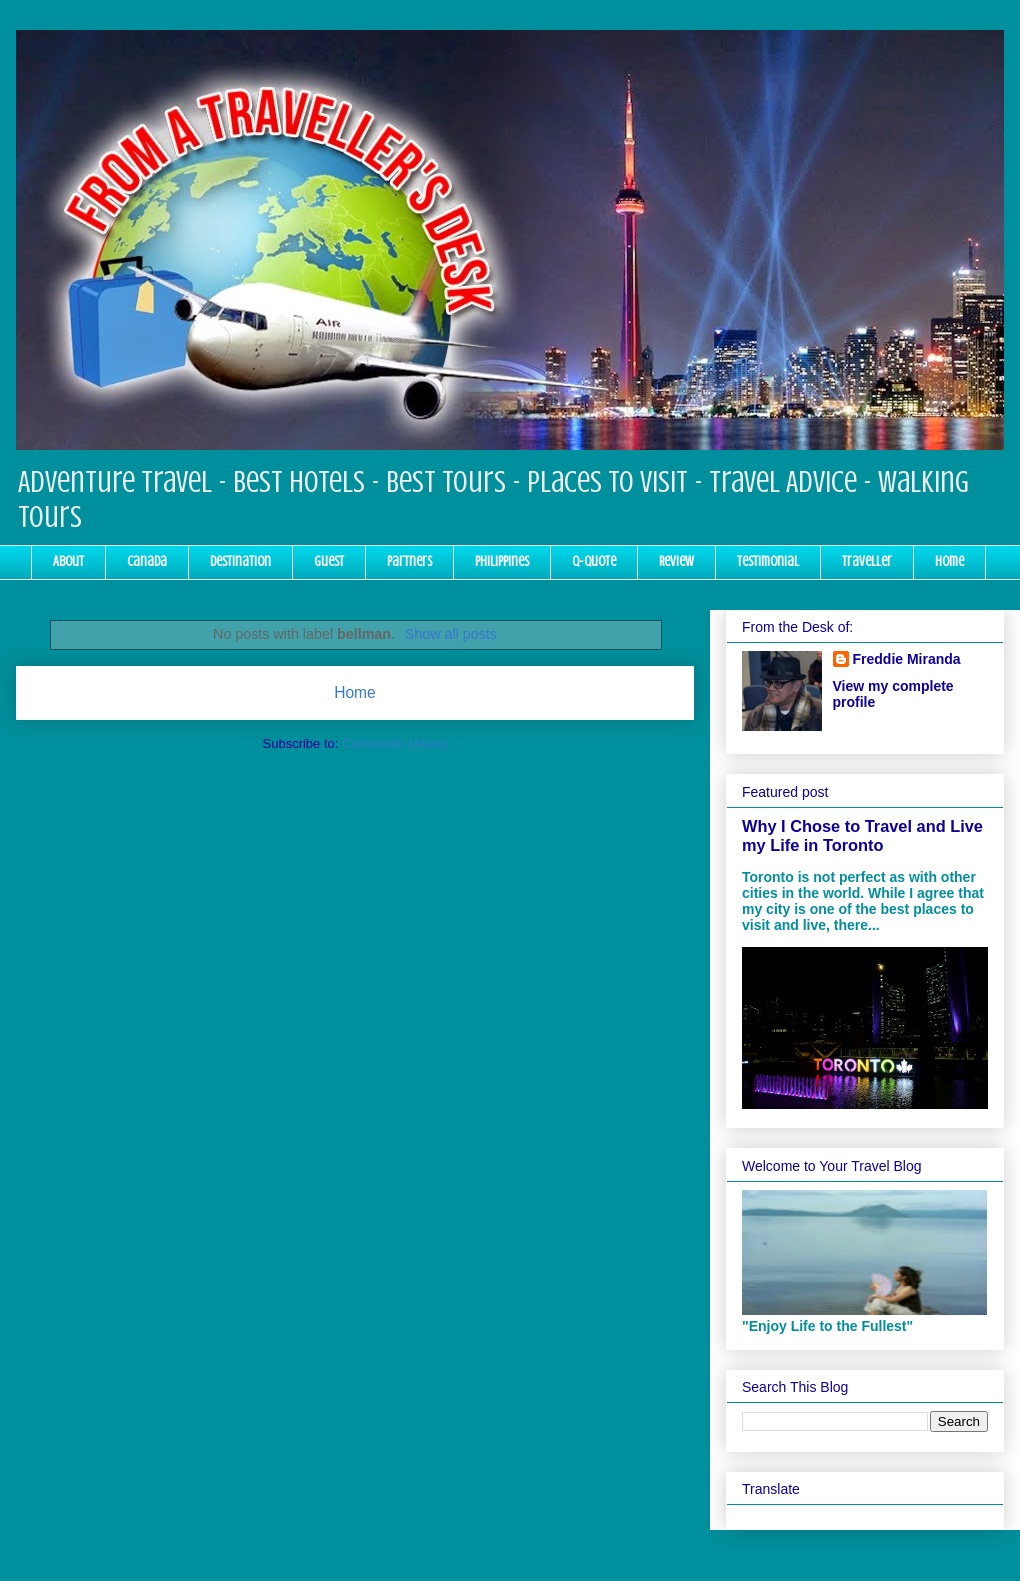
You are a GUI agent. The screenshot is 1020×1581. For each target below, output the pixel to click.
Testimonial (768, 561)
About (68, 561)
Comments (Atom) (394, 743)
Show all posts (451, 634)
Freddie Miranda (907, 659)
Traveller (867, 561)
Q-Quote (594, 561)
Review (676, 561)
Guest (329, 561)
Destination (240, 561)
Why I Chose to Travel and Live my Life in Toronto (862, 835)
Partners (409, 561)
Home (949, 561)
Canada (147, 561)
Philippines (502, 561)
